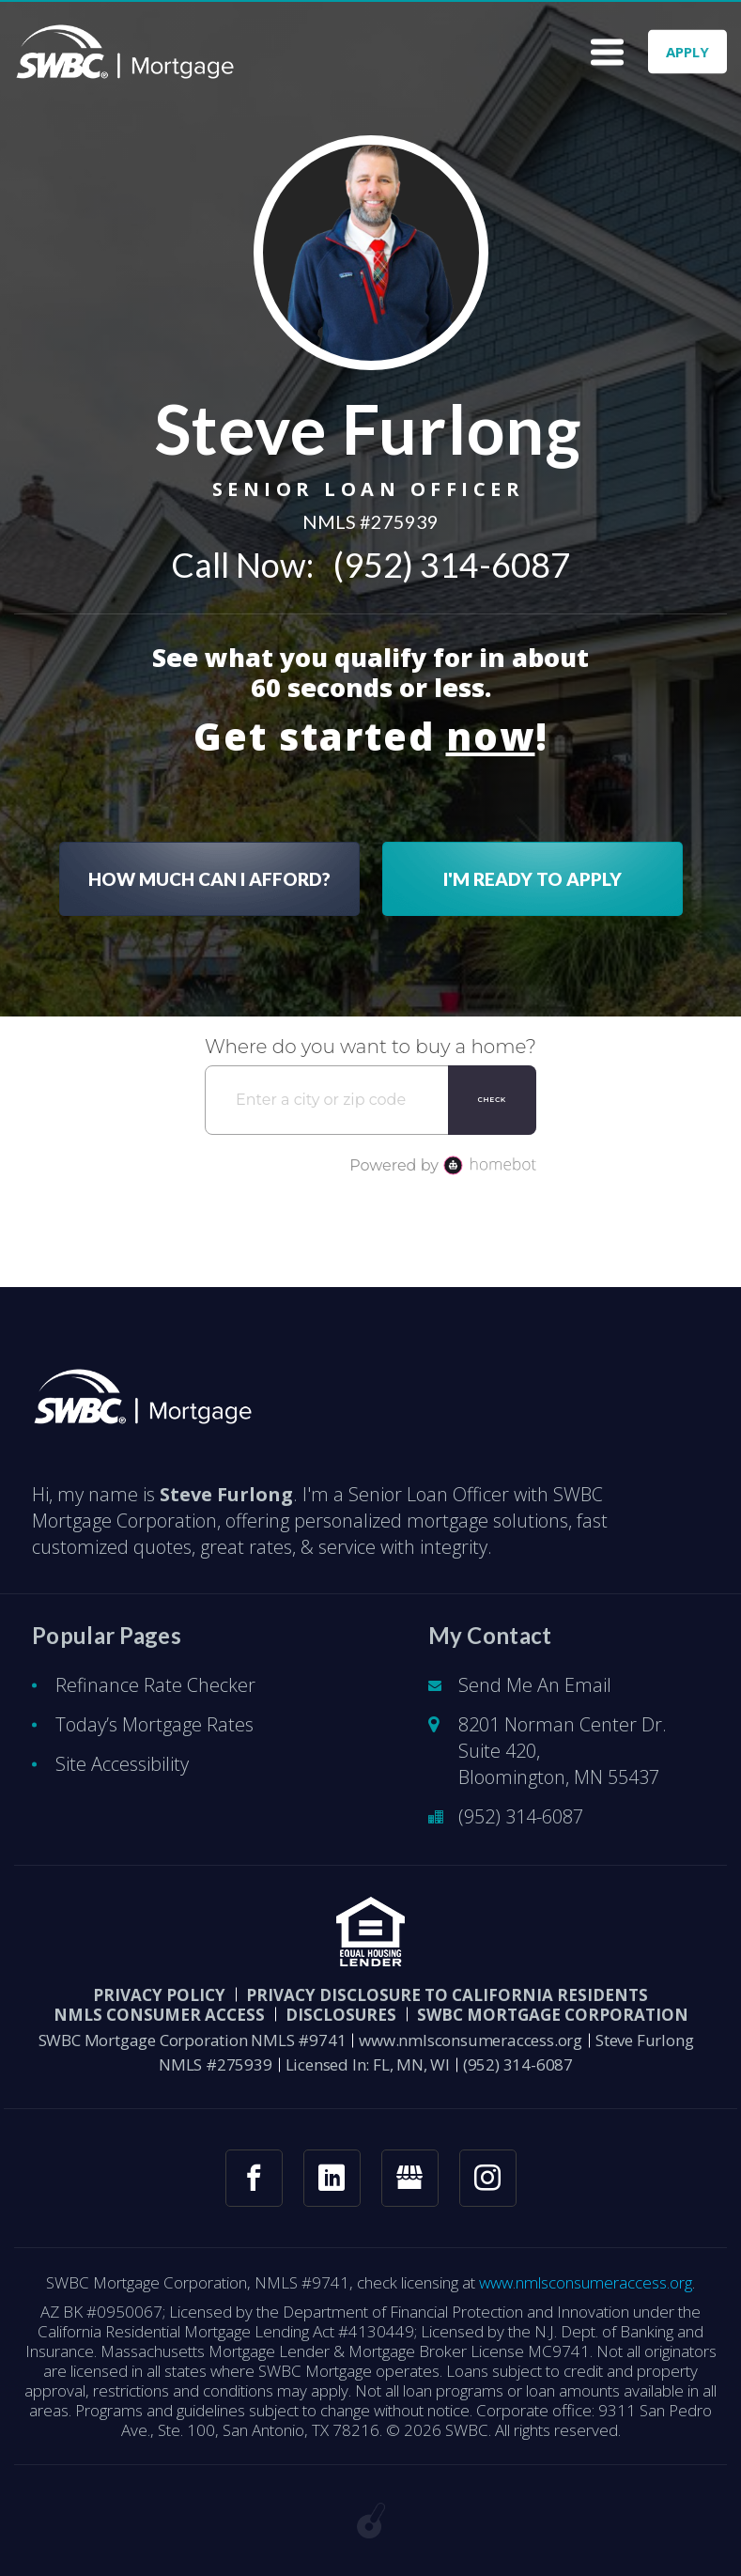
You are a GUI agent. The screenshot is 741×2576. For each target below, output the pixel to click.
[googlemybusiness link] (410, 2178)
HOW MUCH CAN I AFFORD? (209, 879)
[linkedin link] (332, 2178)
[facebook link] (254, 2178)
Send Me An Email (534, 1685)
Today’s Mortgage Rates (154, 1724)
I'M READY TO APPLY (532, 879)
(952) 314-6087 (451, 564)
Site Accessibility (122, 1764)
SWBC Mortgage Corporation (552, 2015)
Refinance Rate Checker (155, 1685)
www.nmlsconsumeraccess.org (470, 2040)
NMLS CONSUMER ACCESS (159, 2015)
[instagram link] (488, 2178)
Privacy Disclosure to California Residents (447, 1995)
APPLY (687, 51)
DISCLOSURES (341, 2015)
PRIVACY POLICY (159, 1995)
